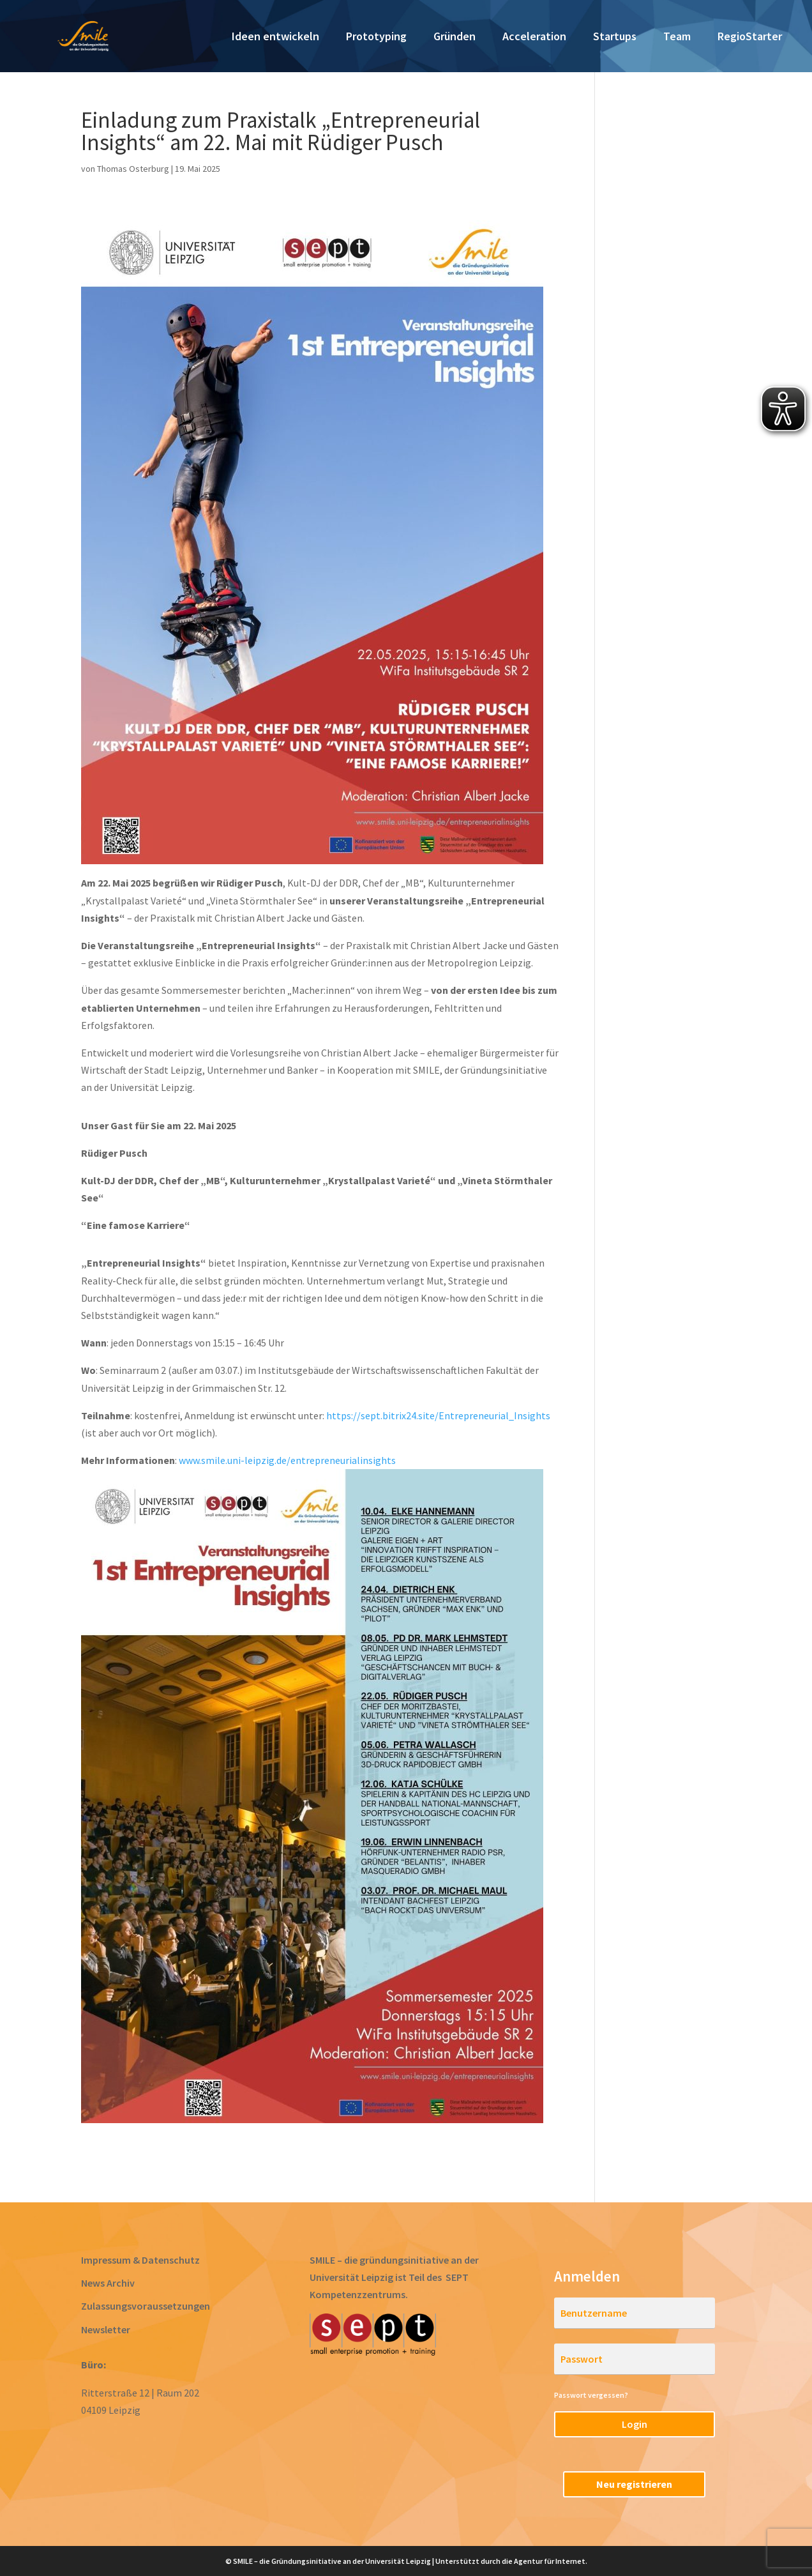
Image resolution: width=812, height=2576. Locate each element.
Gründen (454, 37)
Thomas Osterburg (133, 168)
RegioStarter (750, 37)
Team (677, 37)
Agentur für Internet (549, 2561)
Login (634, 2424)
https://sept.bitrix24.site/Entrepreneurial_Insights (438, 1415)
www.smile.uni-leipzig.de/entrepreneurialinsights (287, 1460)
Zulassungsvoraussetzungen (145, 2305)
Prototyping (376, 37)
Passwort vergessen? (591, 2395)
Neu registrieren (634, 2484)
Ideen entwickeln (275, 37)
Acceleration (534, 37)
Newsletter (105, 2329)
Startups (614, 37)
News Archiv (108, 2282)
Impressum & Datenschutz (140, 2259)
